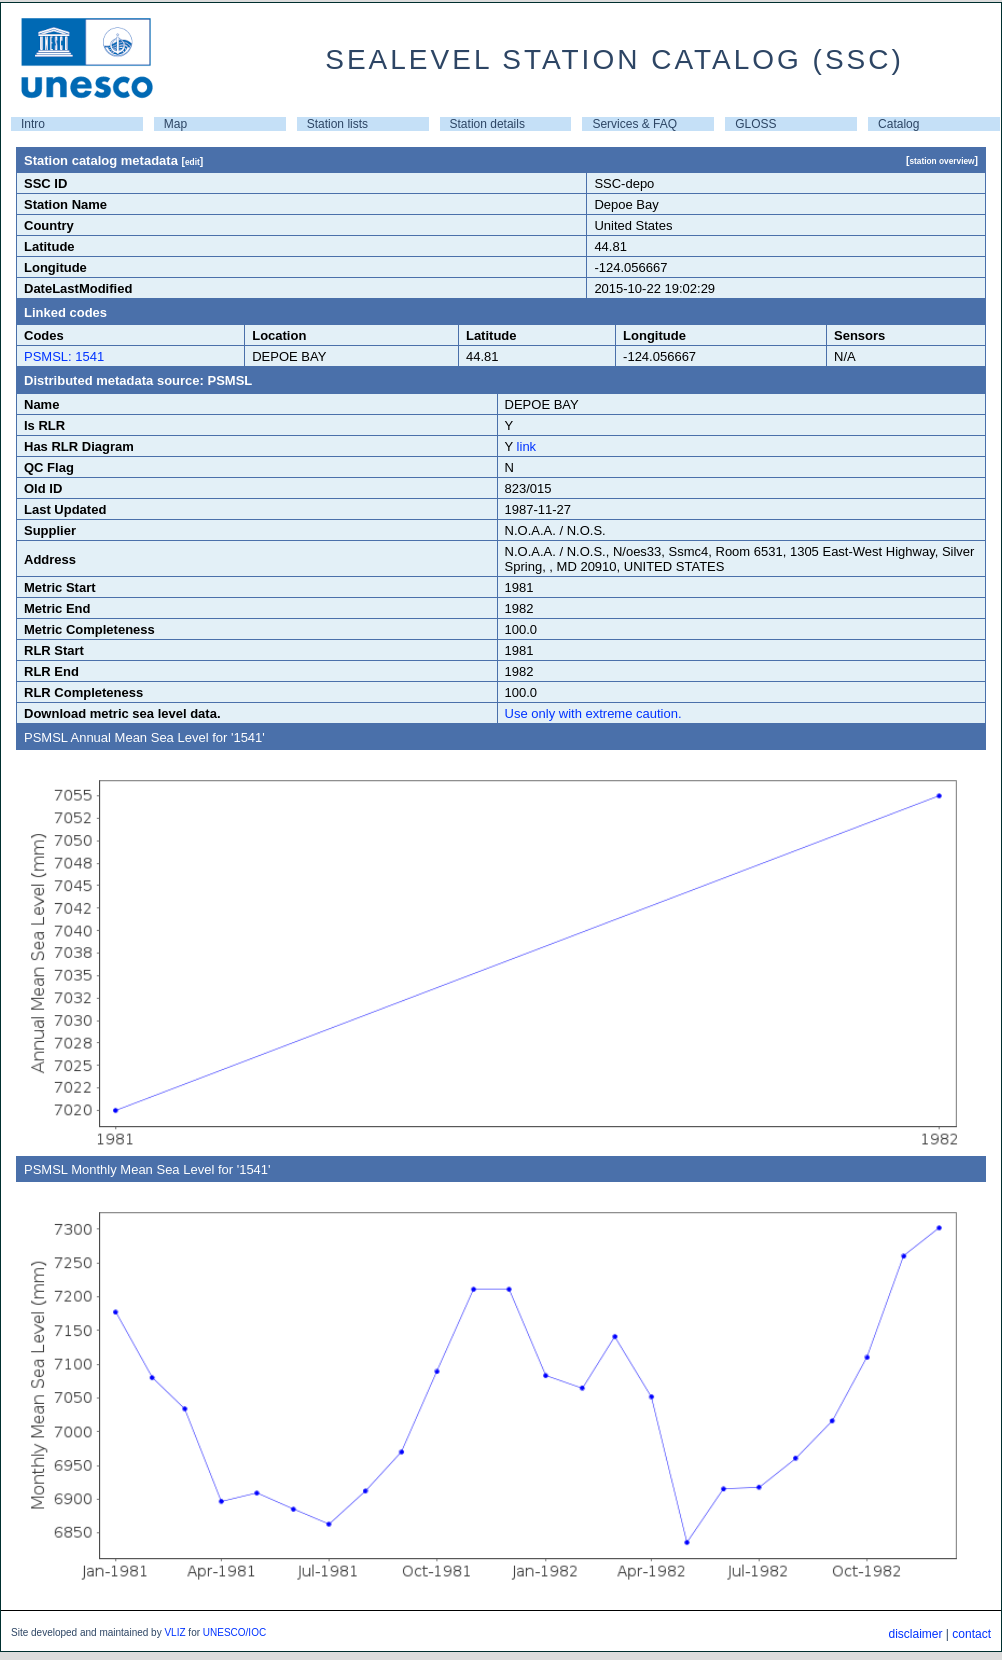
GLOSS (755, 124)
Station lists (337, 124)
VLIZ (174, 1632)
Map (175, 124)
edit (192, 162)
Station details (487, 124)
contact (971, 1634)
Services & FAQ (634, 124)
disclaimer (915, 1634)
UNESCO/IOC (234, 1632)
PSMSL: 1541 (64, 356)
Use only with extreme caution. (593, 713)
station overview (941, 161)
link (527, 446)
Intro (33, 124)
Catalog (898, 124)
